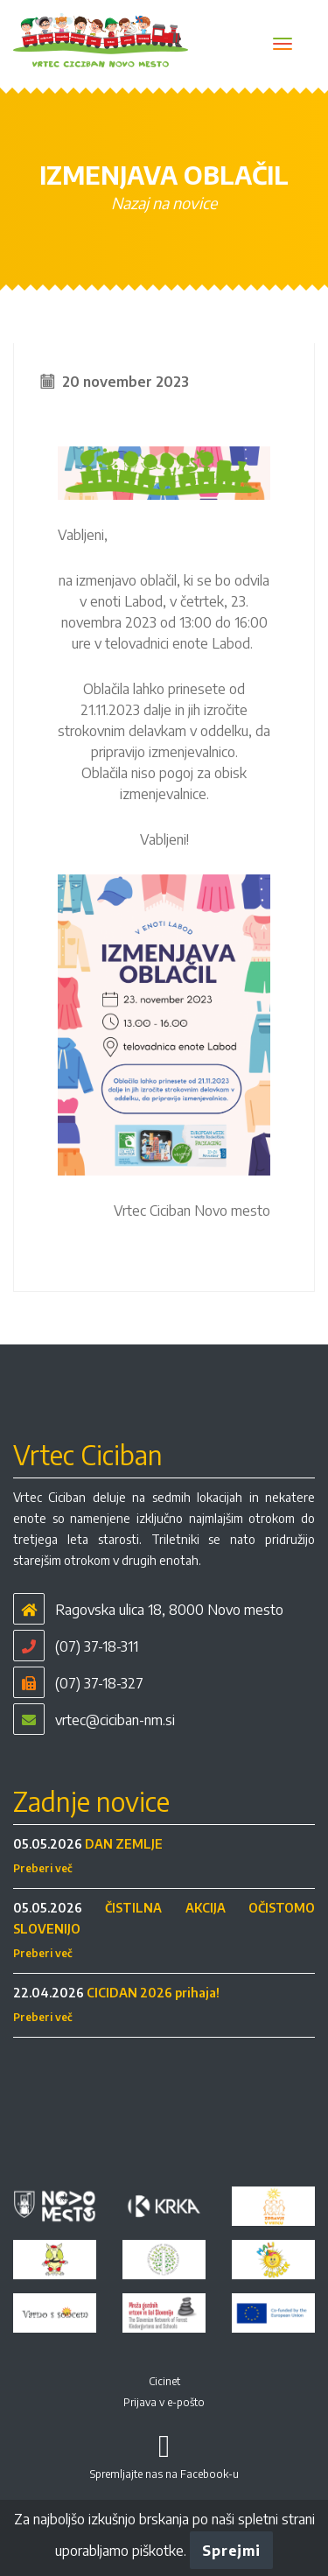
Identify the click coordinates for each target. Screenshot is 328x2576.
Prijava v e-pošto (164, 2402)
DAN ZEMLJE (124, 1843)
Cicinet (164, 2381)
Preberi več (43, 1868)
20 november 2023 (125, 381)
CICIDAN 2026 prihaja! (153, 1992)
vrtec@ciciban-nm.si (115, 1720)
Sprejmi (231, 2550)
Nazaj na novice (164, 203)
